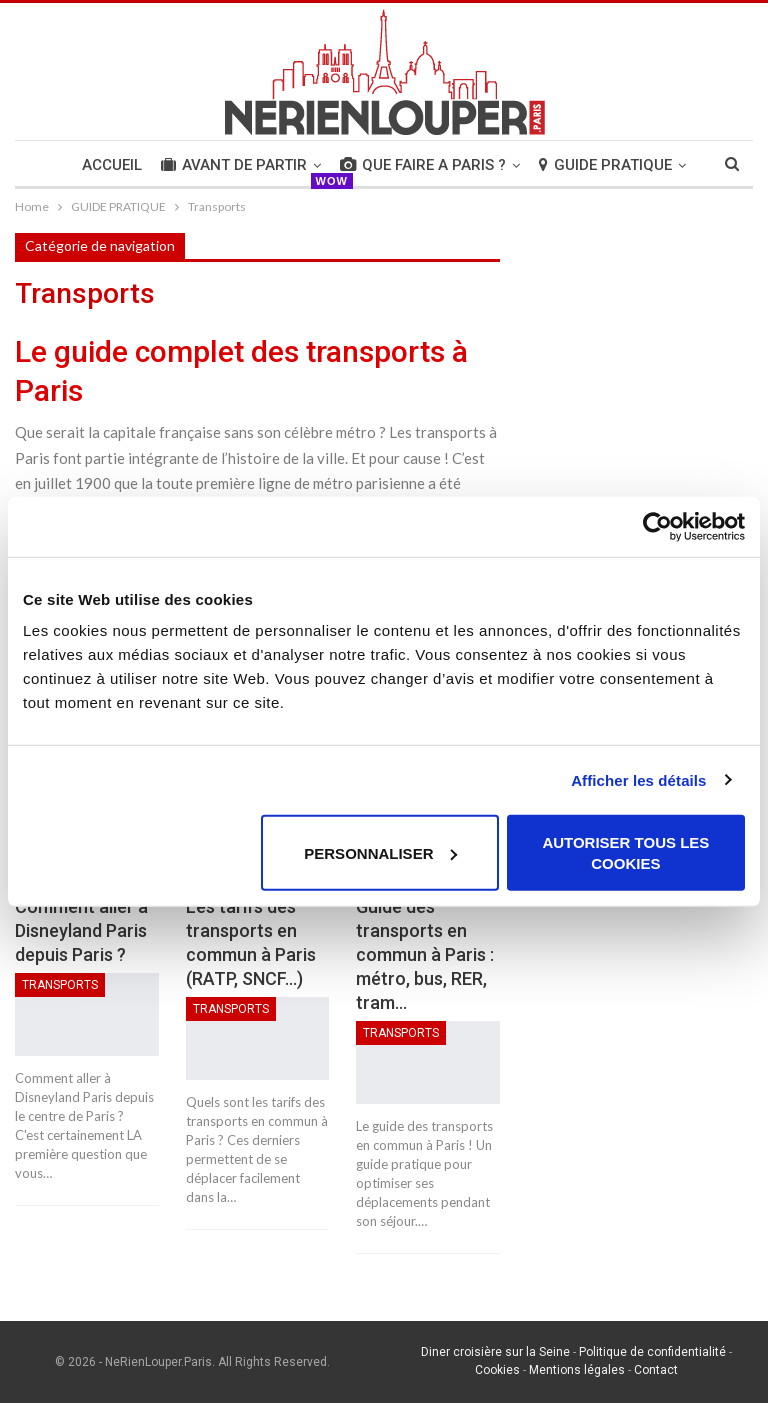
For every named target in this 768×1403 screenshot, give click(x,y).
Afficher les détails (638, 779)
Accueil (112, 165)
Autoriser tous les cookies (625, 853)
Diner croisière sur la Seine (495, 1352)
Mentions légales (577, 1370)
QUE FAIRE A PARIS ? (423, 165)
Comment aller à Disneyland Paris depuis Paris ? (81, 930)
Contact (656, 1370)
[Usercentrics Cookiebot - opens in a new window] (657, 526)
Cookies (497, 1370)
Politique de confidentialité (652, 1352)
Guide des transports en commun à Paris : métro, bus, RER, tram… (425, 954)
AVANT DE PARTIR (234, 165)
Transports (60, 985)
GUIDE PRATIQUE (605, 165)
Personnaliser (380, 852)
